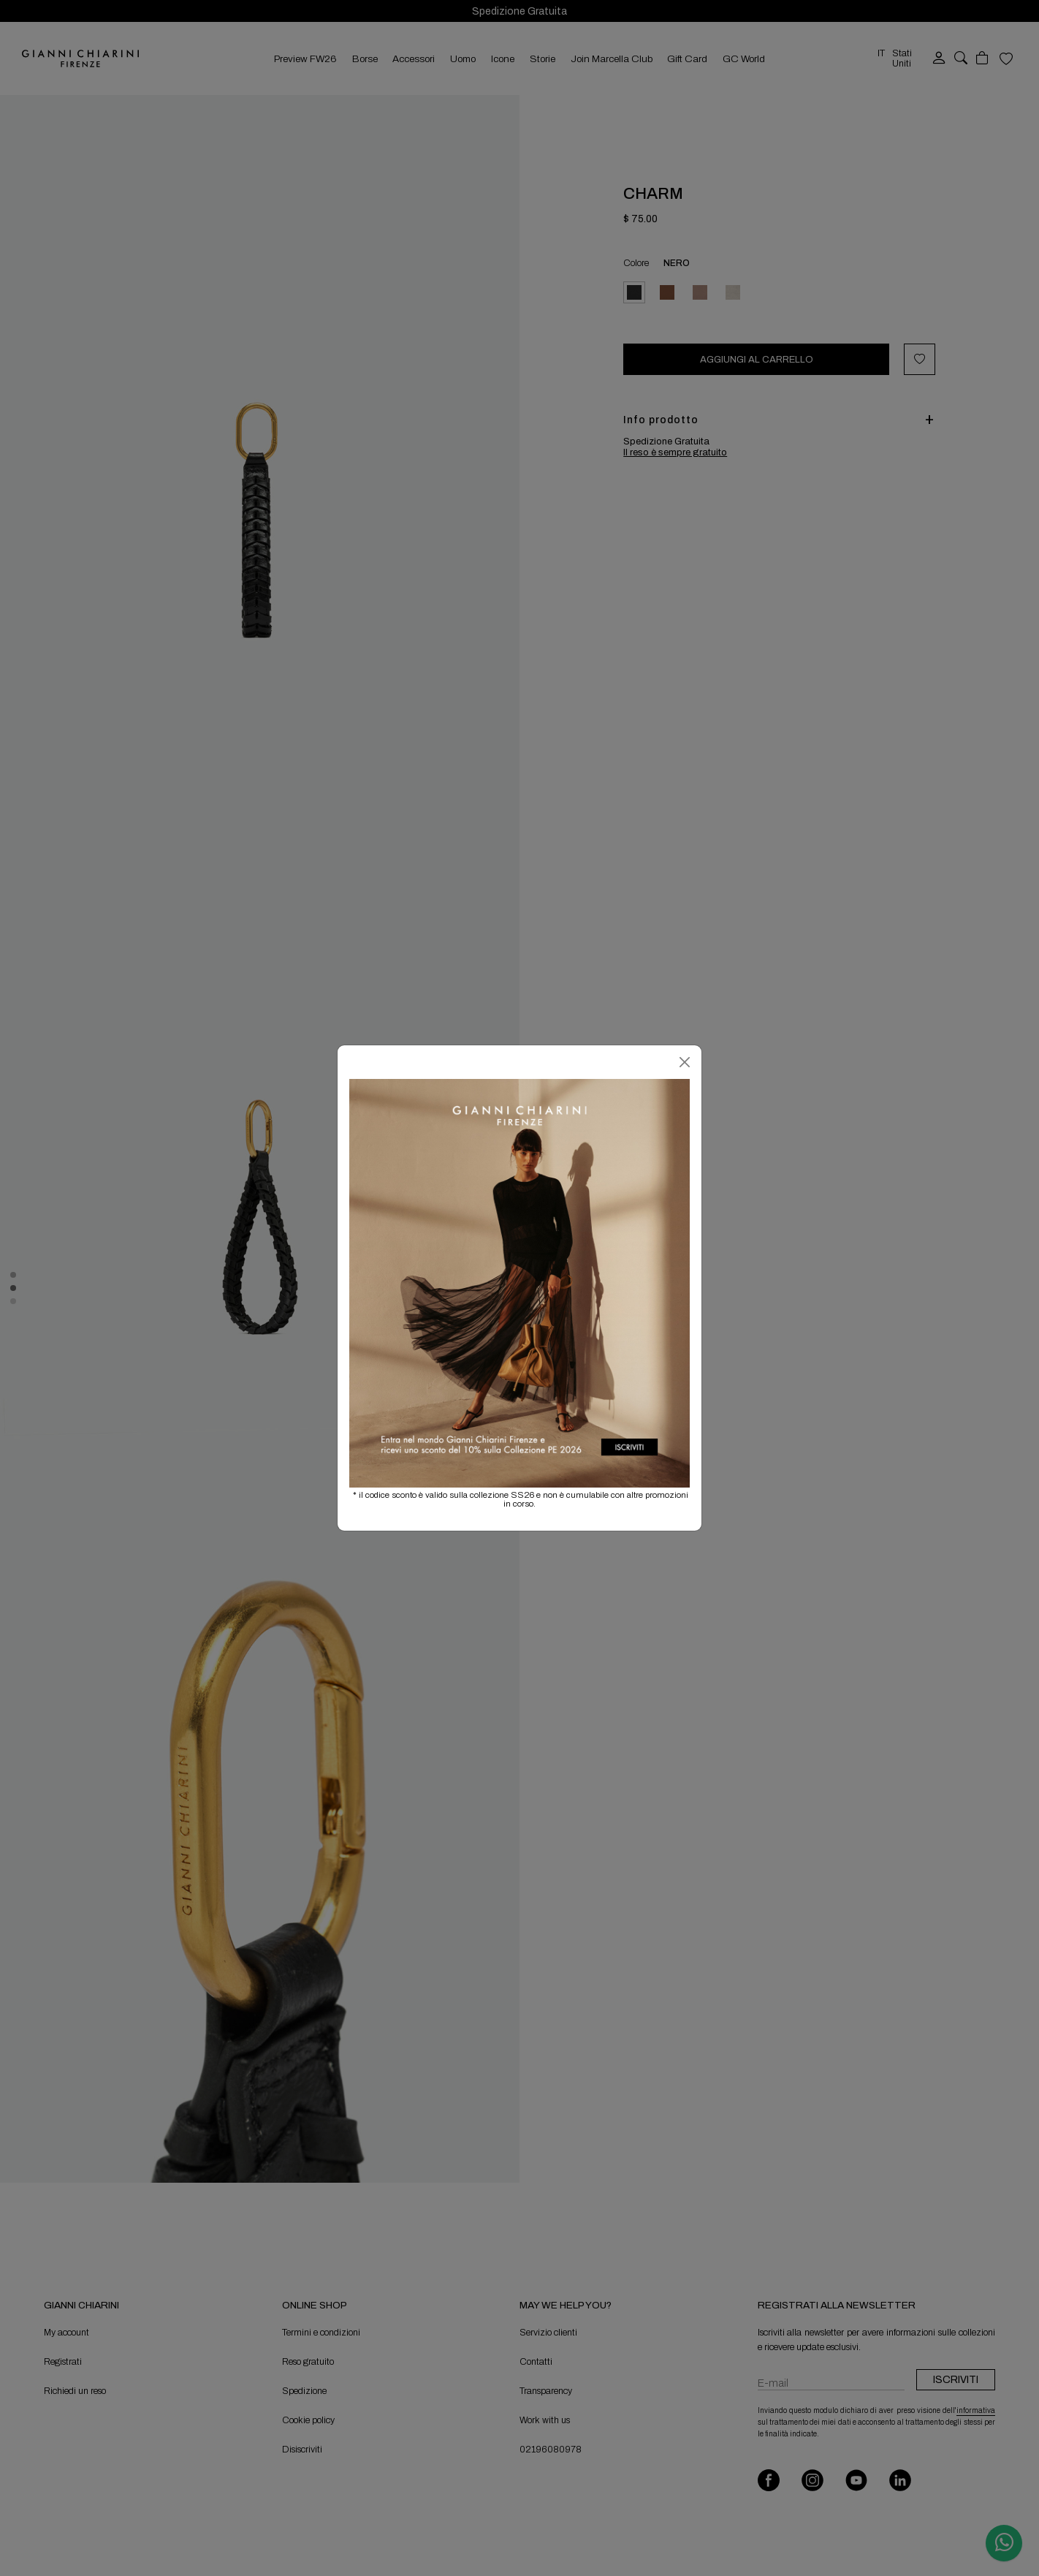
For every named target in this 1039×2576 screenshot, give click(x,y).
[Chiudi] (685, 1062)
